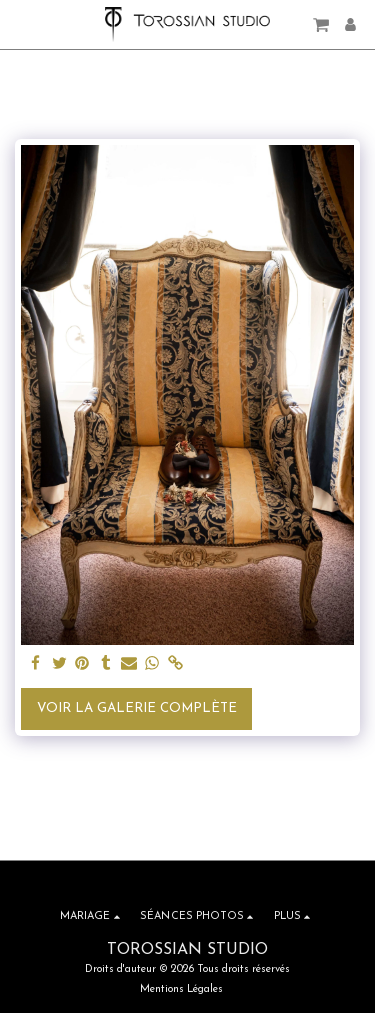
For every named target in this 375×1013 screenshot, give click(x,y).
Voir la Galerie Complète (137, 708)
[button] (22, 24)
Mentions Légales (181, 989)
